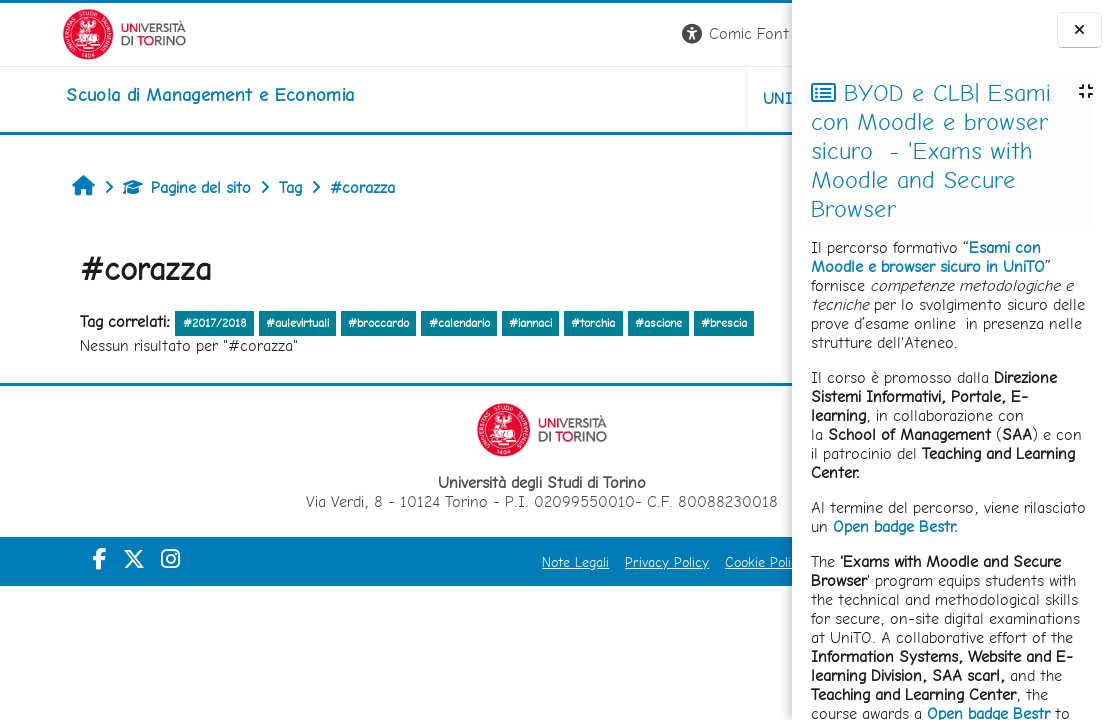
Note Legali (345, 562)
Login (757, 33)
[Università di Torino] (62, 32)
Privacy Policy (437, 562)
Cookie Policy (535, 562)
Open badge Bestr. (895, 526)
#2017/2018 (162, 323)
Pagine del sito (135, 187)
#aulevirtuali (245, 323)
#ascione (605, 323)
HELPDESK (671, 98)
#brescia (672, 323)
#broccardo (326, 323)
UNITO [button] (557, 98)
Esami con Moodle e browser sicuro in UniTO (928, 257)
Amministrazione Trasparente (680, 562)
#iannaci (478, 323)
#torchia (541, 323)
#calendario (406, 323)
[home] (148, 95)
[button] (513, 34)
